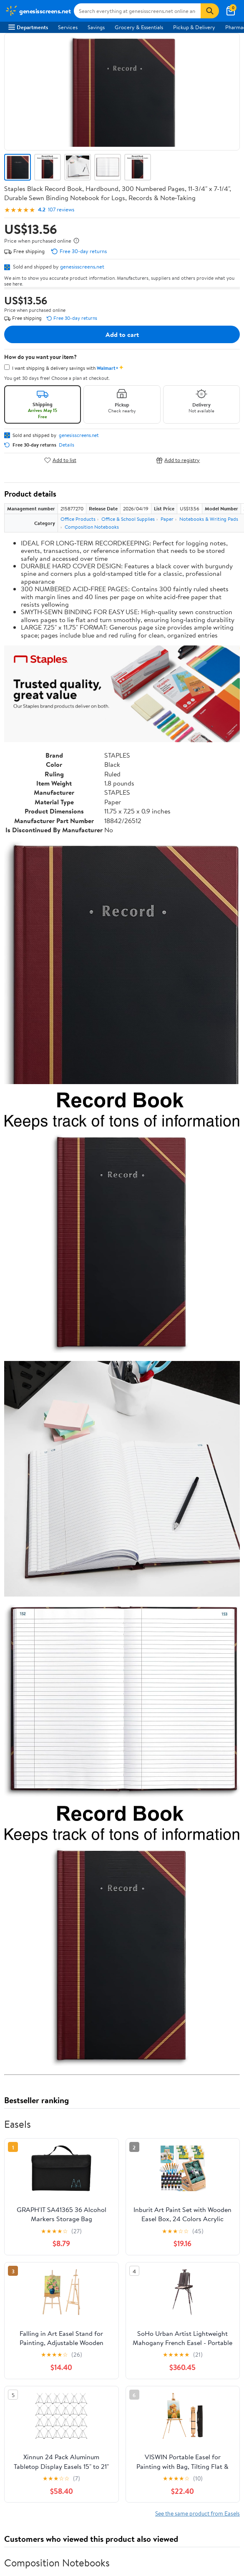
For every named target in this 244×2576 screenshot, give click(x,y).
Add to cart (122, 334)
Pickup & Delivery (194, 27)
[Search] (210, 10)
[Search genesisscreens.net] (137, 10)
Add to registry (178, 460)
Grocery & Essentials (139, 27)
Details (66, 445)
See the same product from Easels (197, 2513)
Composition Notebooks (92, 526)
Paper (167, 518)
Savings (96, 27)
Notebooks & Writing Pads (208, 518)
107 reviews (61, 209)
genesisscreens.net (82, 266)
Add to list (60, 460)
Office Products (78, 518)
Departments (28, 27)
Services (68, 27)
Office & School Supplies (128, 518)
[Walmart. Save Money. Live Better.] (37, 11)
